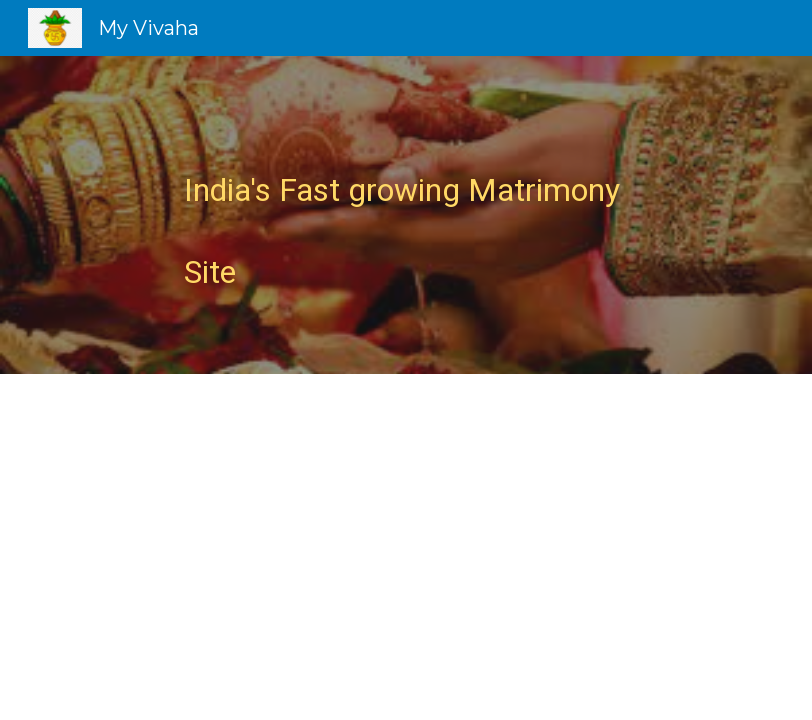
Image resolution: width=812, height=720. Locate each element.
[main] (405, 215)
